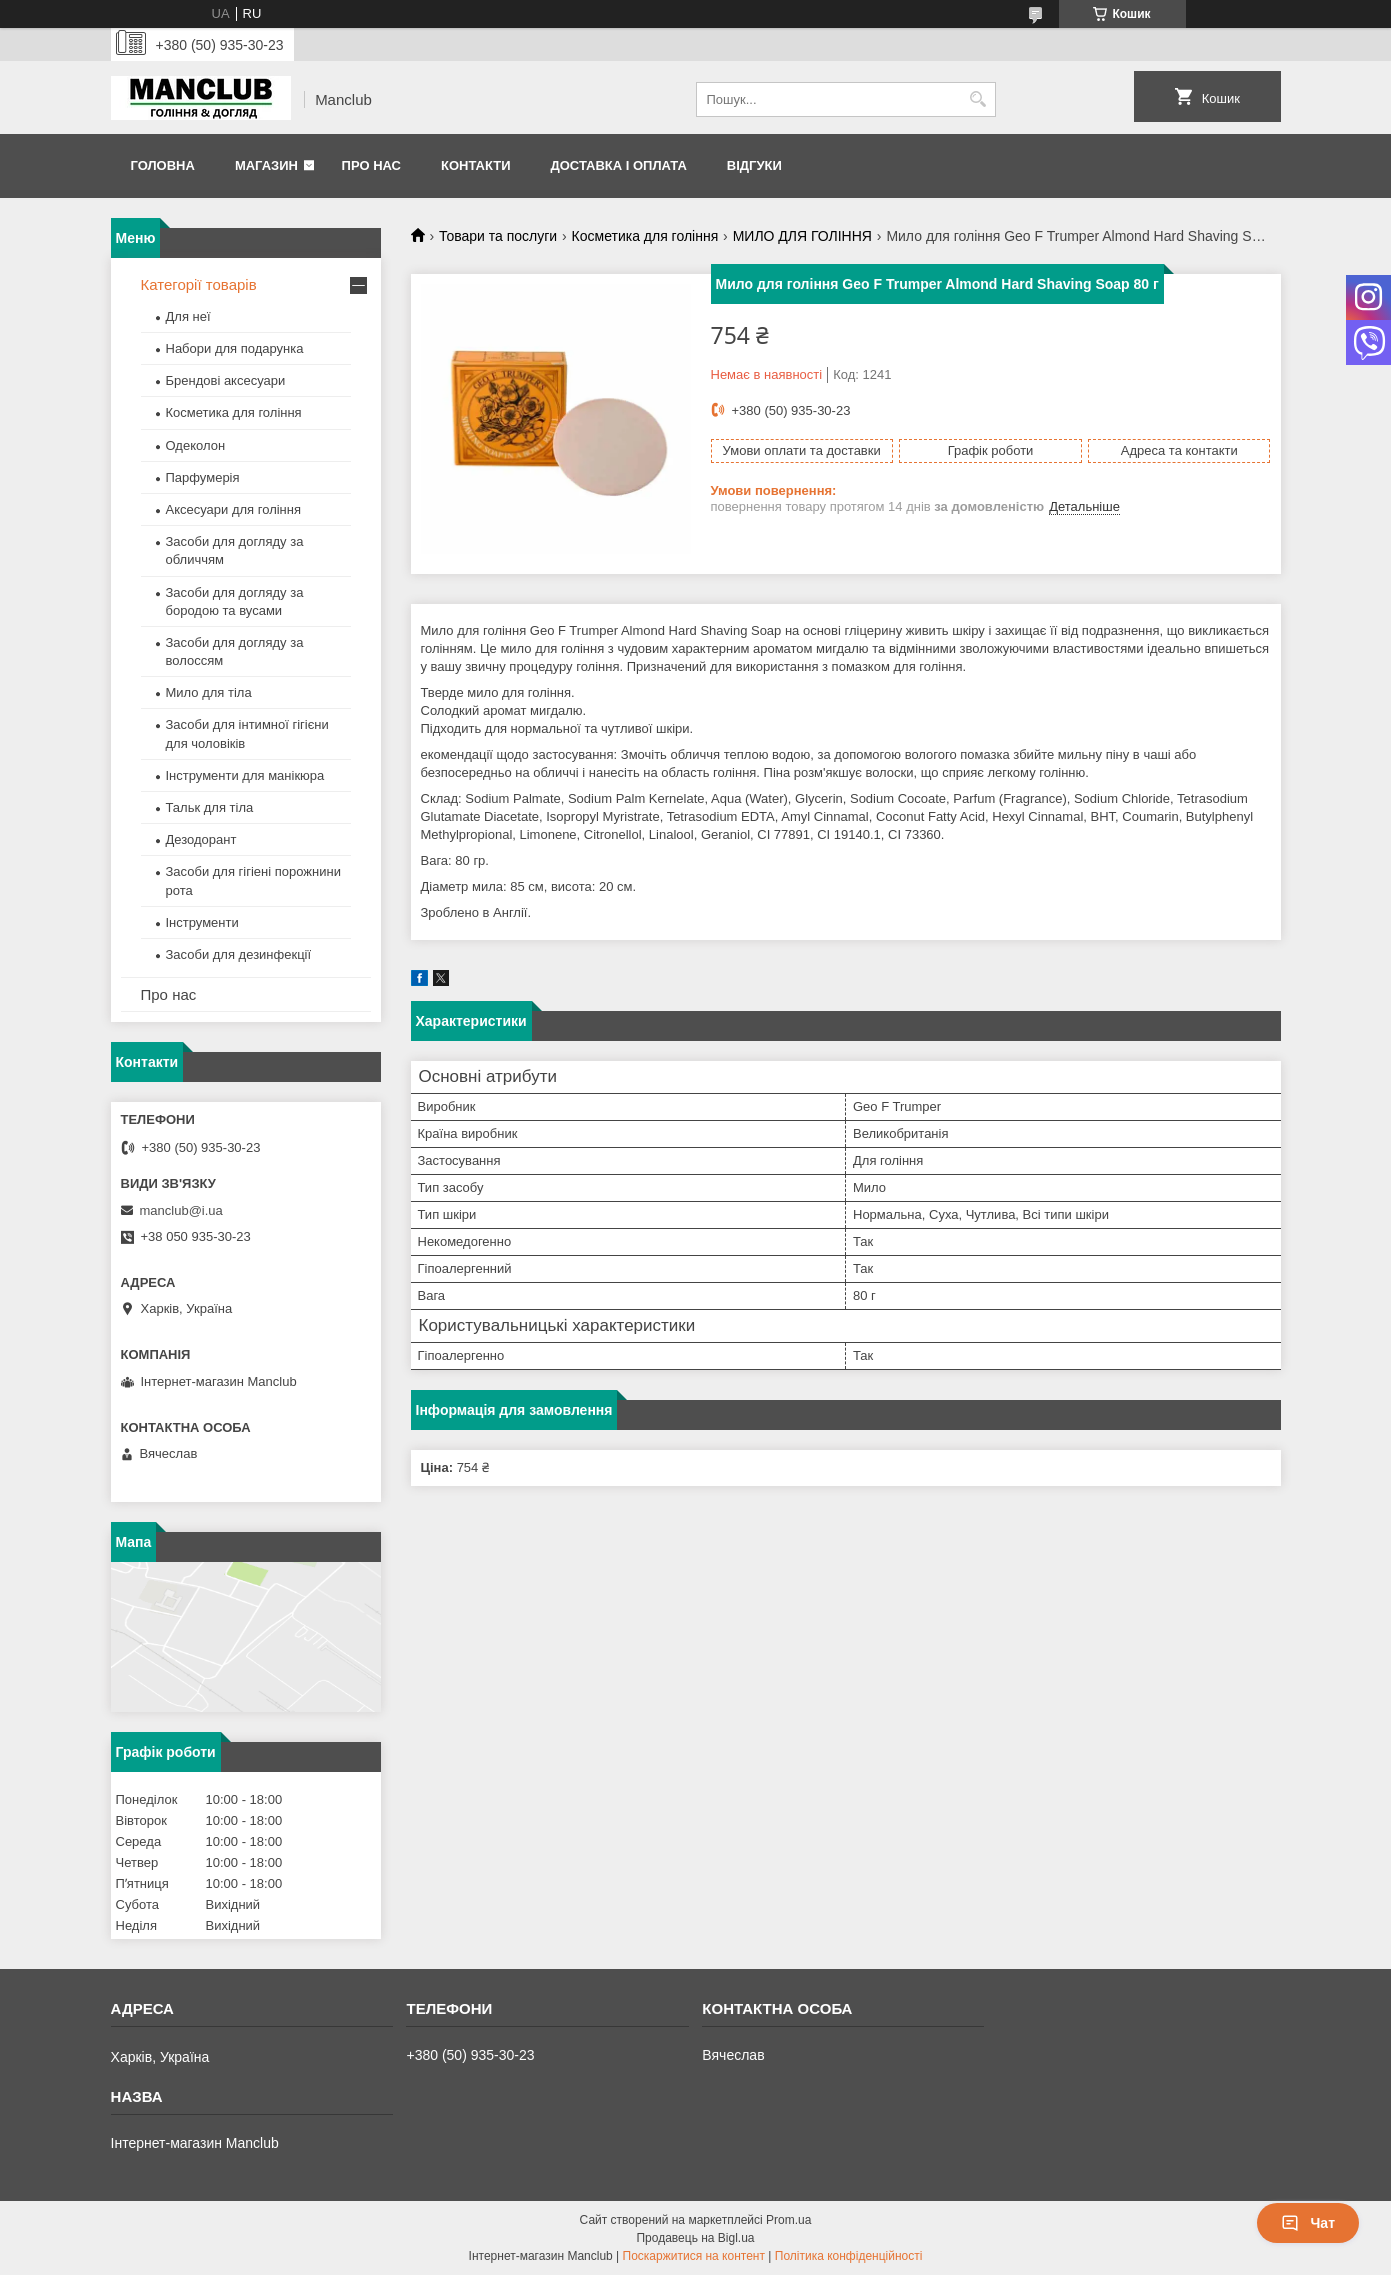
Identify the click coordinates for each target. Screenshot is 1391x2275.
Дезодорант (201, 839)
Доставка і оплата (618, 165)
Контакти (476, 165)
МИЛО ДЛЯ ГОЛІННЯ (802, 236)
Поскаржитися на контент (694, 2256)
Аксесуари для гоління (234, 509)
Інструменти (202, 922)
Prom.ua (788, 2220)
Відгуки (754, 165)
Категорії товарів (199, 284)
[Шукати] (978, 99)
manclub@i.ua (181, 1210)
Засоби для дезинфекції (239, 954)
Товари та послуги (498, 236)
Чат (1308, 2223)
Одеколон (196, 445)
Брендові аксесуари (226, 380)
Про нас (371, 165)
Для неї (188, 316)
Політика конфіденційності (849, 2256)
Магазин (266, 165)
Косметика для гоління (645, 236)
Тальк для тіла (210, 807)
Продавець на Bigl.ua (695, 2238)
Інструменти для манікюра (245, 775)
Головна (163, 165)
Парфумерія (203, 477)
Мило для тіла (209, 692)
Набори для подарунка (235, 348)
